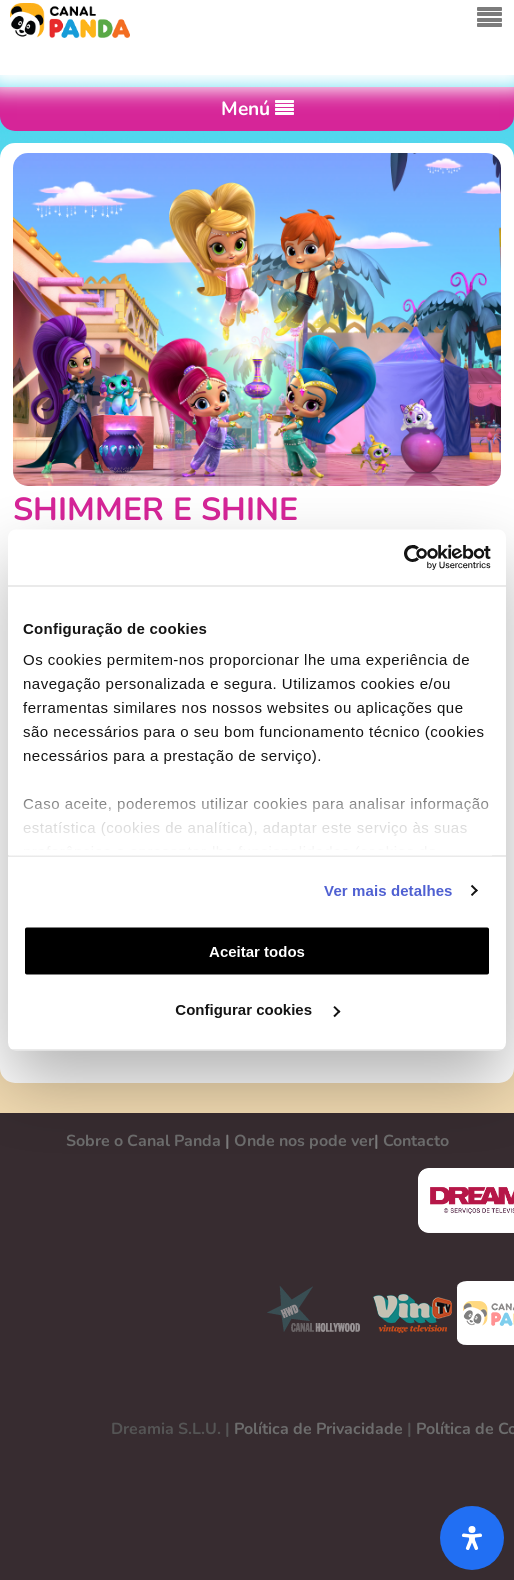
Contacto (416, 1141)
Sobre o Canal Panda (143, 1141)
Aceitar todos (257, 950)
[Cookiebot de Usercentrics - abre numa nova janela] (403, 558)
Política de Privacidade (318, 1429)
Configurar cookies (257, 1009)
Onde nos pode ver (304, 1141)
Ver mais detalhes (388, 890)
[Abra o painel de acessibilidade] (472, 1538)
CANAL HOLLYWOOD (306, 1313)
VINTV (412, 1313)
